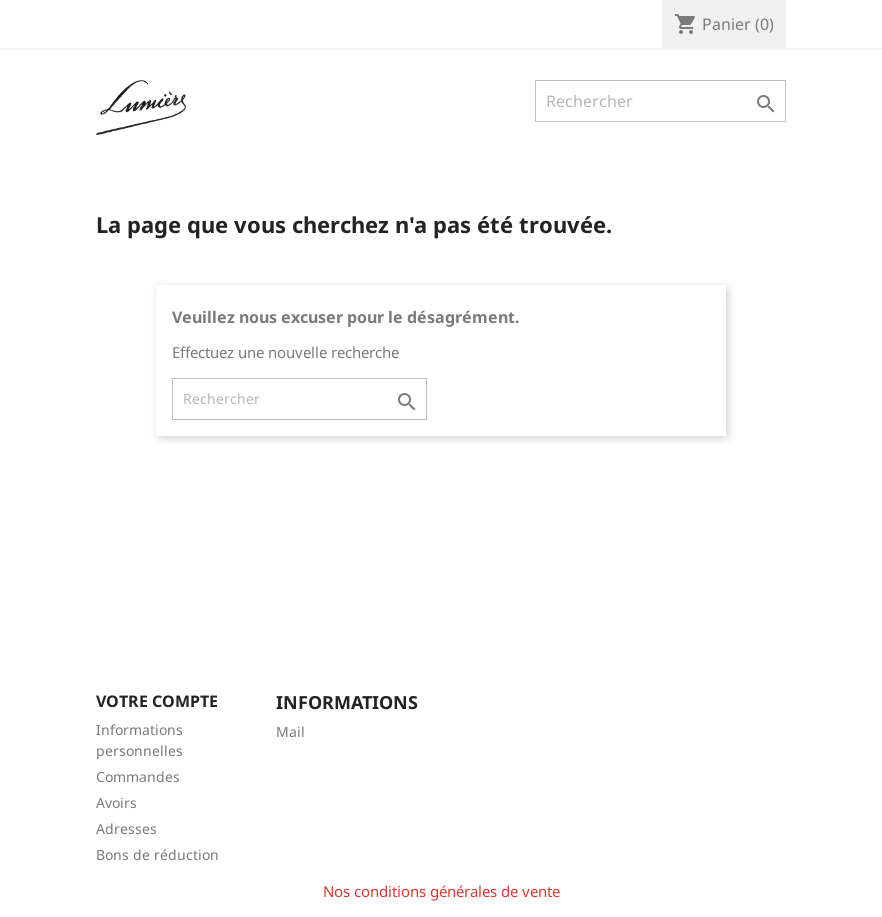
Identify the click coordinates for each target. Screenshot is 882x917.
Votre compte (157, 701)
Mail (290, 731)
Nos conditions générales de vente (441, 891)
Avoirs (116, 802)
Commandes (138, 776)
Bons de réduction (157, 854)
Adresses (126, 828)
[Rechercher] (660, 101)
